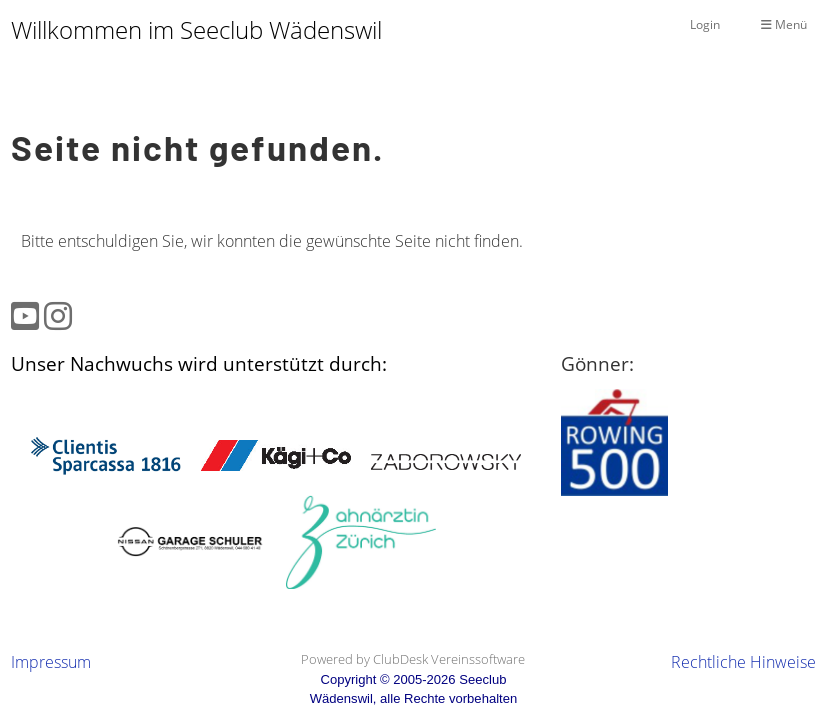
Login (705, 24)
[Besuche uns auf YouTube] (25, 315)
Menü (784, 24)
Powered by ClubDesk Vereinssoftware (413, 659)
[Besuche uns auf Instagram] (58, 315)
